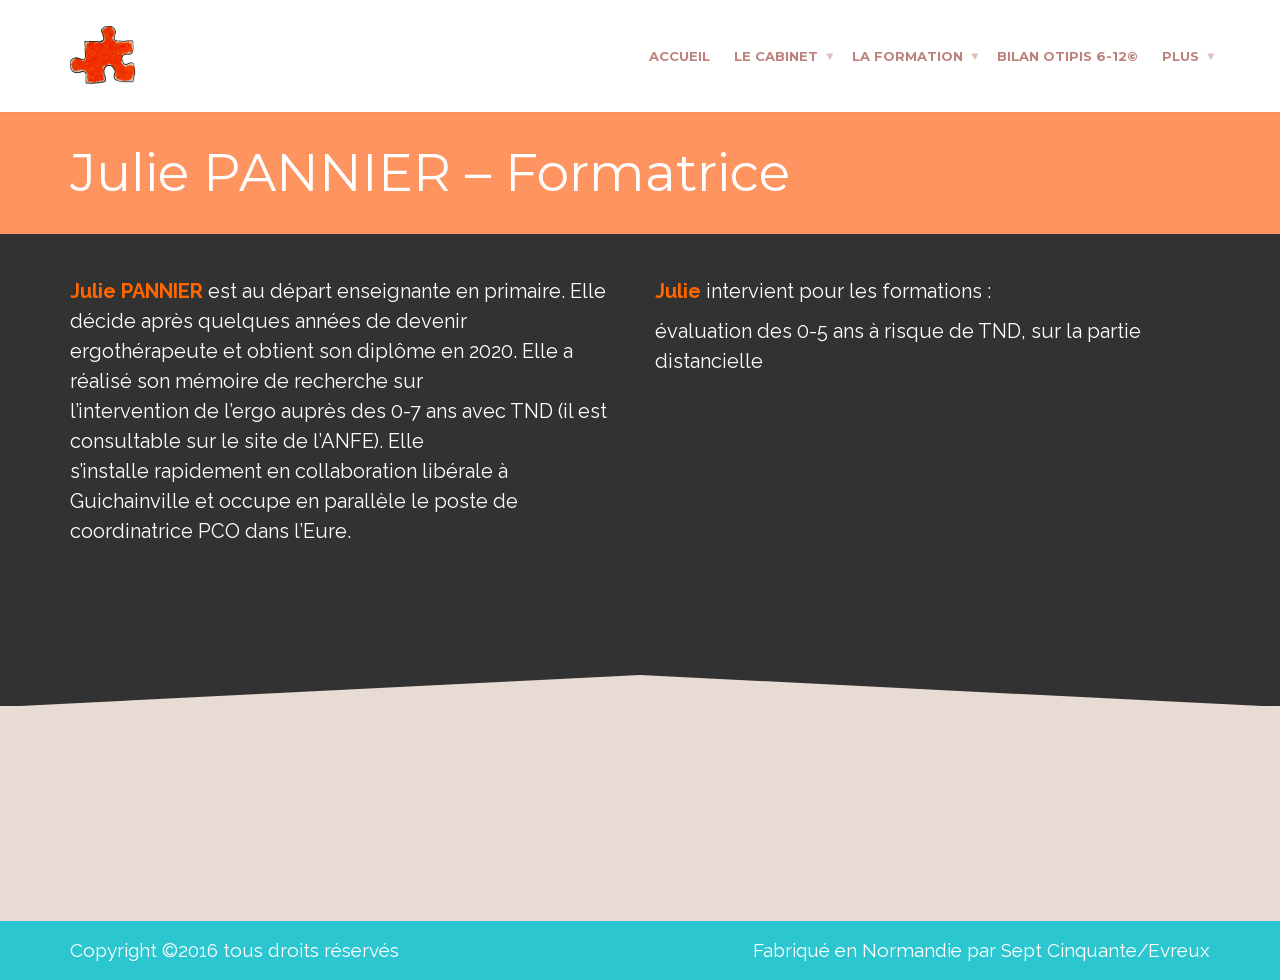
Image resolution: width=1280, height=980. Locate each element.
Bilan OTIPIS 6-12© (1067, 55)
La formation (907, 55)
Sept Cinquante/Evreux (1105, 950)
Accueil (679, 55)
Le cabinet (776, 55)
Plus (1180, 55)
